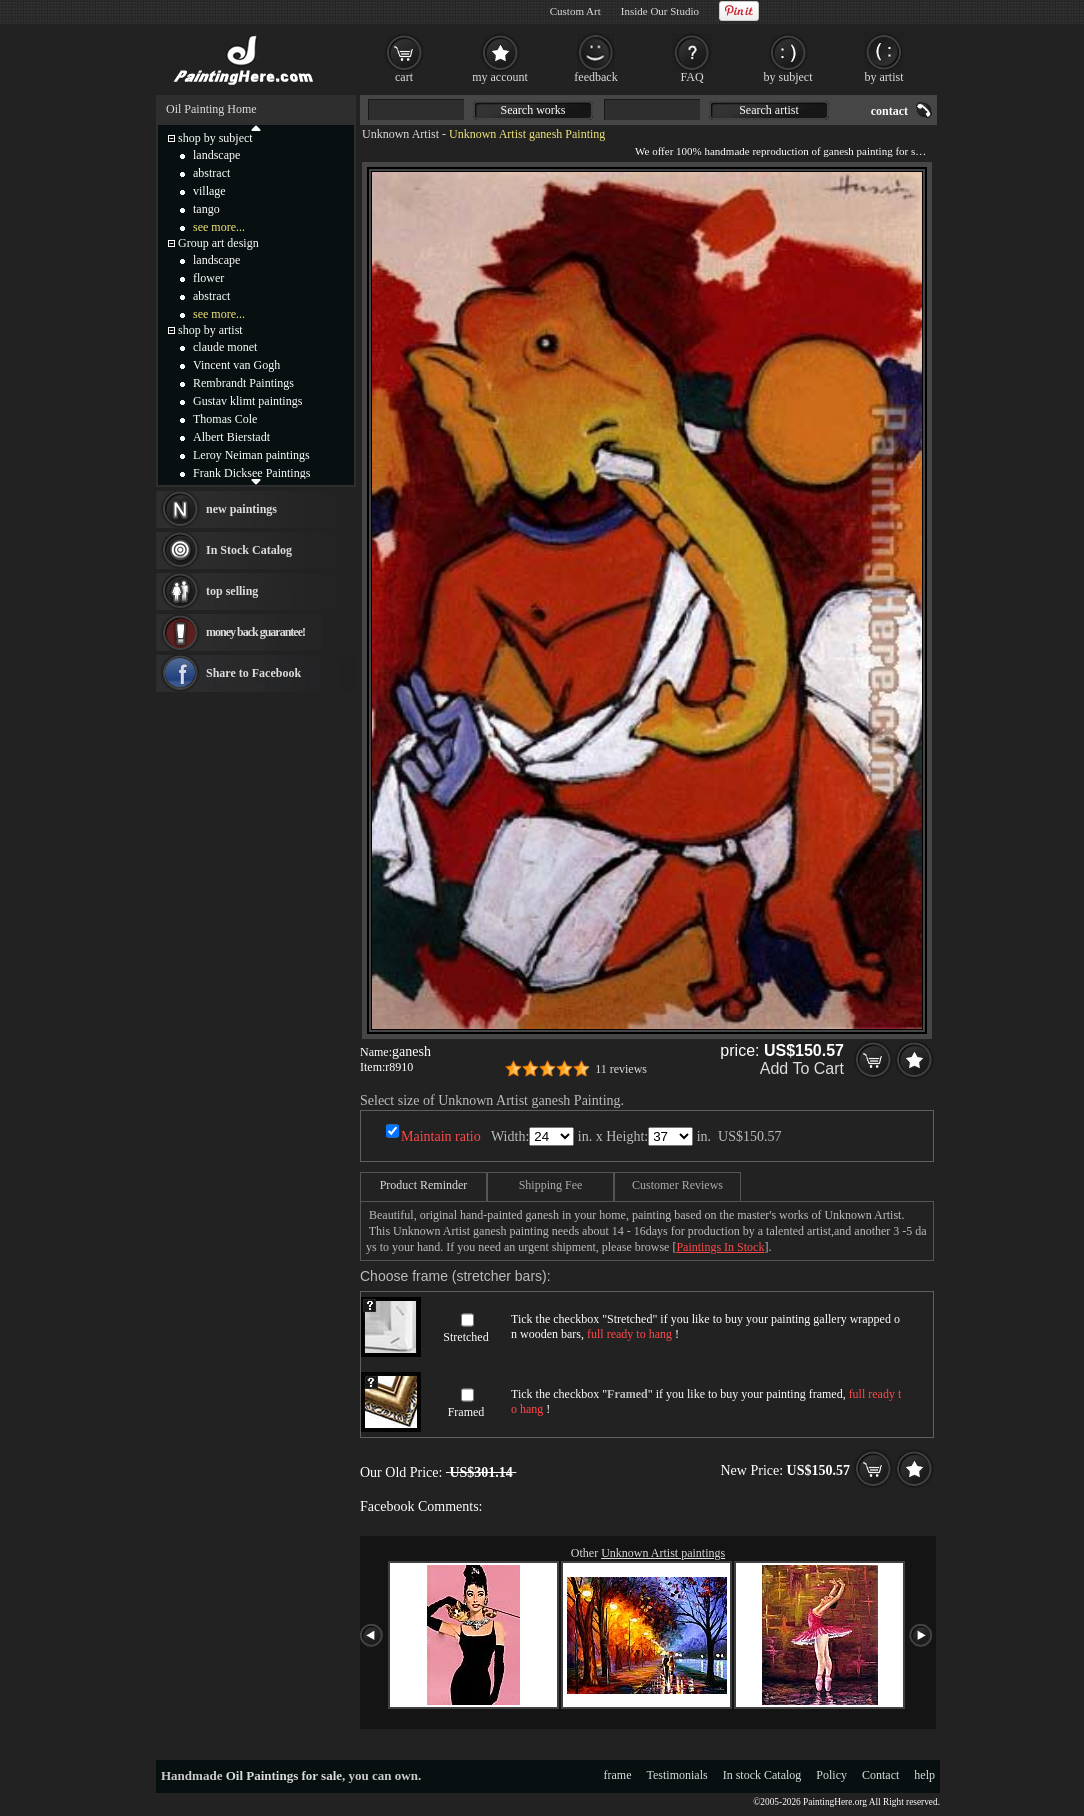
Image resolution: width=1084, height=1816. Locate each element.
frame (618, 1775)
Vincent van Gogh (236, 365)
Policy (831, 1775)
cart (404, 77)
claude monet (225, 347)
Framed (466, 1412)
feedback (595, 77)
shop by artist (210, 330)
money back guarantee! (255, 632)
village (209, 191)
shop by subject (215, 138)
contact (889, 111)
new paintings (241, 509)
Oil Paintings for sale (284, 1775)
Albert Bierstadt (231, 437)
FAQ (691, 77)
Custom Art (575, 11)
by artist (884, 77)
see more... (219, 227)
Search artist (769, 110)
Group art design (218, 243)
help (924, 1775)
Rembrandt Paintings (243, 383)
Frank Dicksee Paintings (251, 473)
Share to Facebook (253, 673)
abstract (211, 173)
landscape (216, 155)
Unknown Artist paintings (663, 1553)
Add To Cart (802, 1068)
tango (206, 209)
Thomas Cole (225, 419)
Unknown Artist (400, 134)
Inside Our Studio (660, 11)
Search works (533, 110)
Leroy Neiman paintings (251, 455)
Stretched (465, 1337)
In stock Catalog (762, 1775)
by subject (788, 77)
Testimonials (677, 1775)
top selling (232, 591)
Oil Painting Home (211, 109)
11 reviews (621, 1069)
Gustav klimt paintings (247, 401)
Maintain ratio (441, 1136)
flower (208, 278)
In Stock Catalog (249, 550)
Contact (880, 1775)
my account (500, 77)
